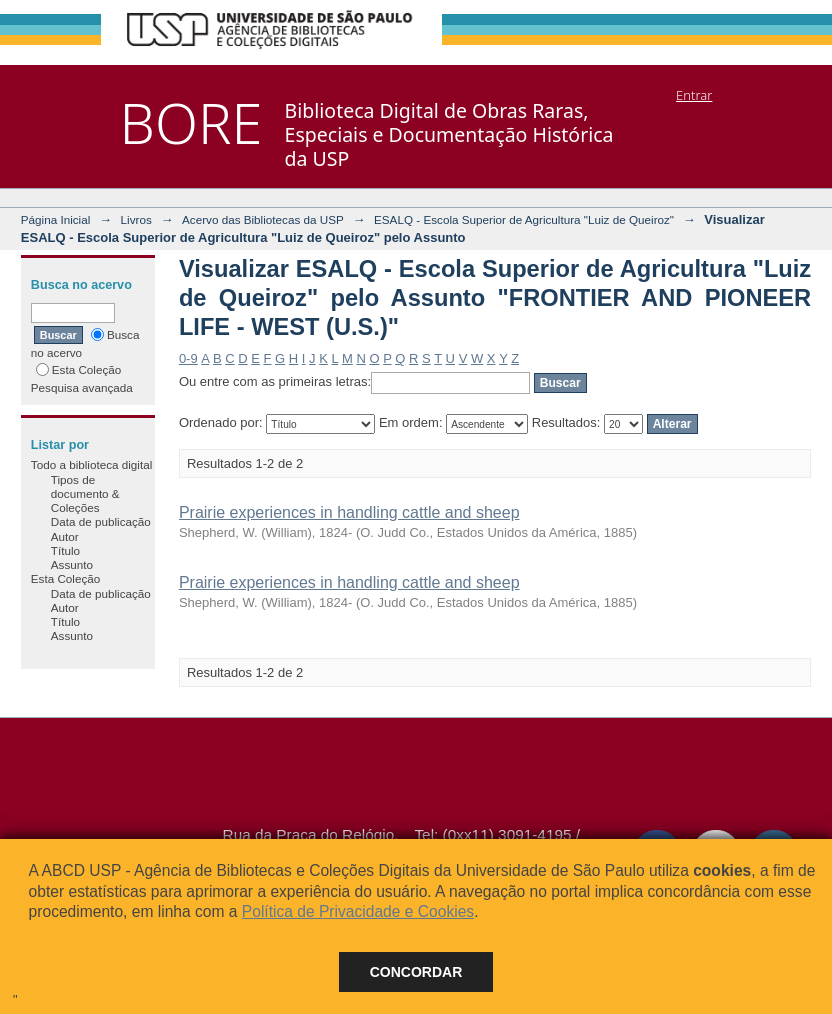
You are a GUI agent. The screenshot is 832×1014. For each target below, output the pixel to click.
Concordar (416, 972)
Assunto (72, 564)
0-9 (188, 358)
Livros (136, 219)
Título (65, 550)
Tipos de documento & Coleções (85, 494)
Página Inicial (56, 219)
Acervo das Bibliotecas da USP (263, 219)
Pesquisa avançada (82, 387)
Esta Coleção (79, 369)
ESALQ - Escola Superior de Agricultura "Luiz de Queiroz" (524, 219)
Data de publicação (101, 521)
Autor (65, 536)
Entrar (694, 95)
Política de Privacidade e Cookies (358, 911)
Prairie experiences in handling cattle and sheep (349, 512)
